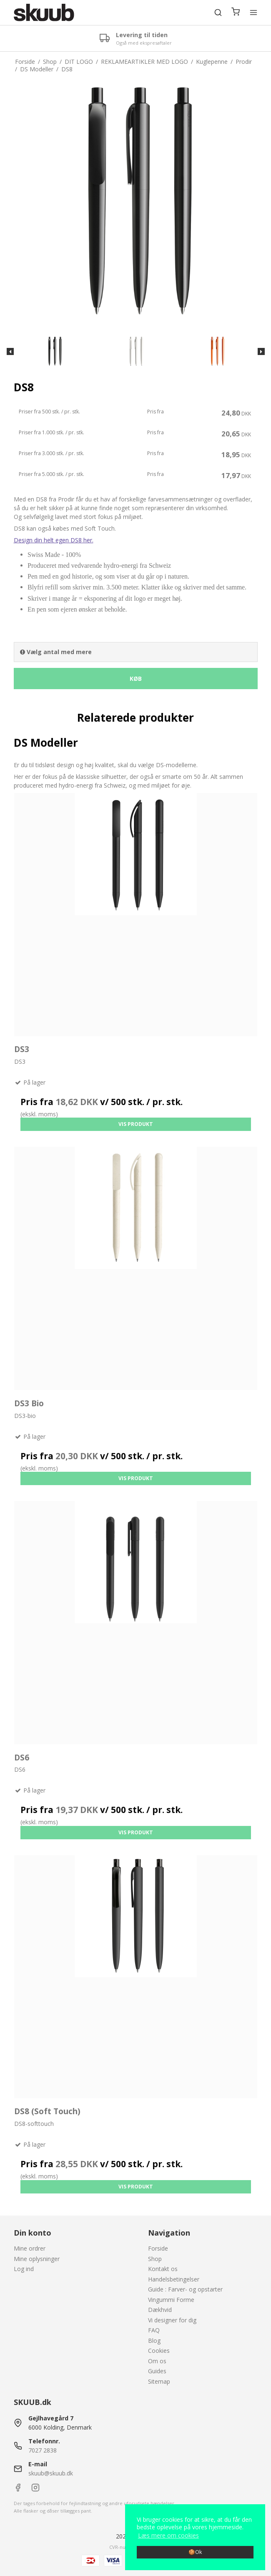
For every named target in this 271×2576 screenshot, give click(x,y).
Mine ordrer (29, 2248)
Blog (154, 2340)
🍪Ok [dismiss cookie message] (195, 2552)
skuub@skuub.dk (50, 2473)
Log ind (24, 2269)
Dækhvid (160, 2310)
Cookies (159, 2350)
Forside (158, 2248)
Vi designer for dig (172, 2320)
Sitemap (159, 2381)
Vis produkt (135, 1124)
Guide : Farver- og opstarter (185, 2289)
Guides (157, 2371)
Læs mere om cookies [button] (168, 2535)
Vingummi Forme (171, 2300)
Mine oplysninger (37, 2259)
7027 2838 (42, 2450)
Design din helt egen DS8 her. (53, 540)
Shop (155, 2259)
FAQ (154, 2330)
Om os (157, 2361)
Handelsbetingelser (173, 2279)
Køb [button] (136, 678)
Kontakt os (163, 2269)
